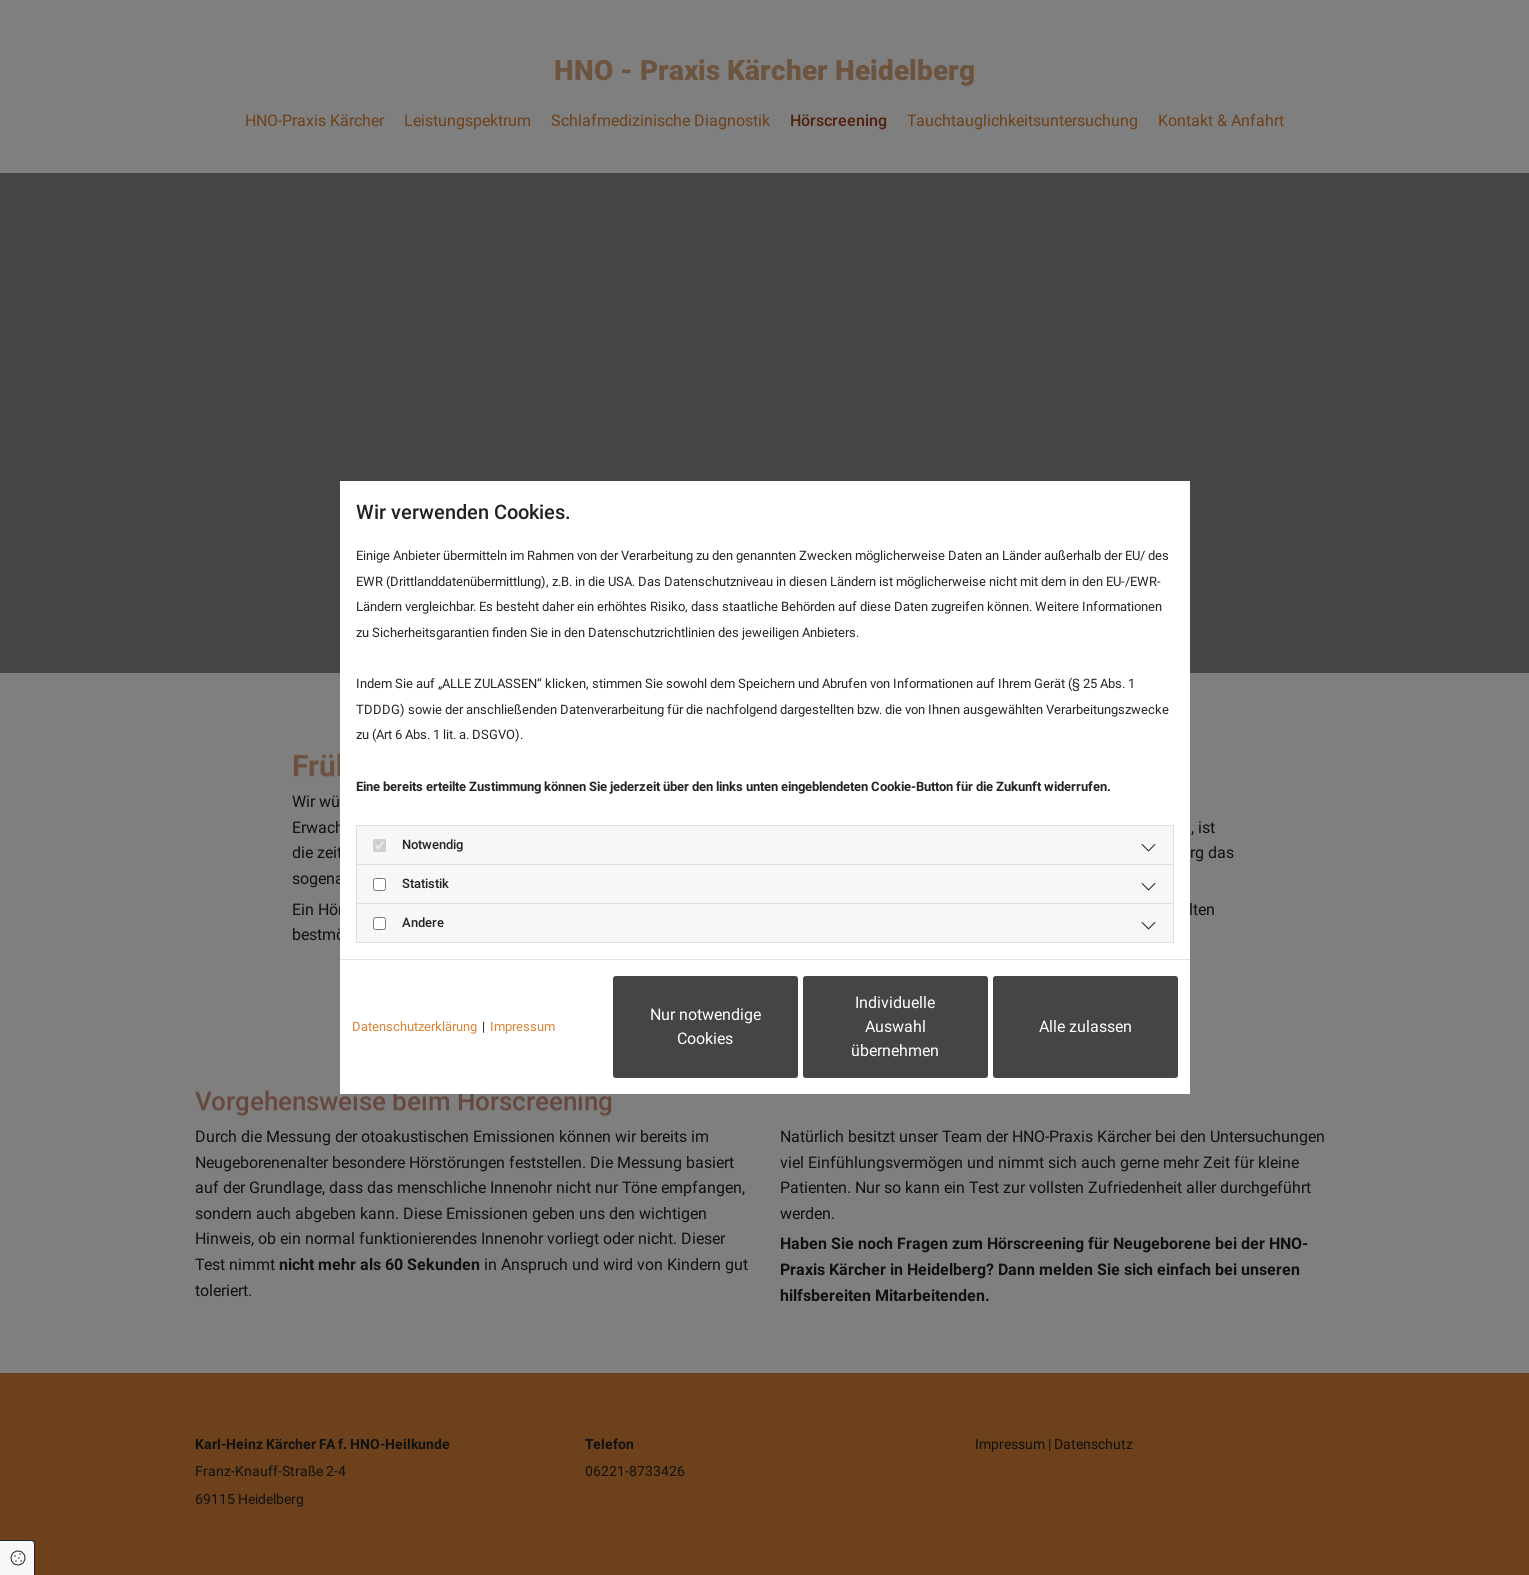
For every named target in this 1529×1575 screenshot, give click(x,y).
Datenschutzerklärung (414, 1026)
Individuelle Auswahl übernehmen (895, 1026)
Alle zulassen (1085, 1026)
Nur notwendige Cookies (705, 1026)
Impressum (522, 1026)
